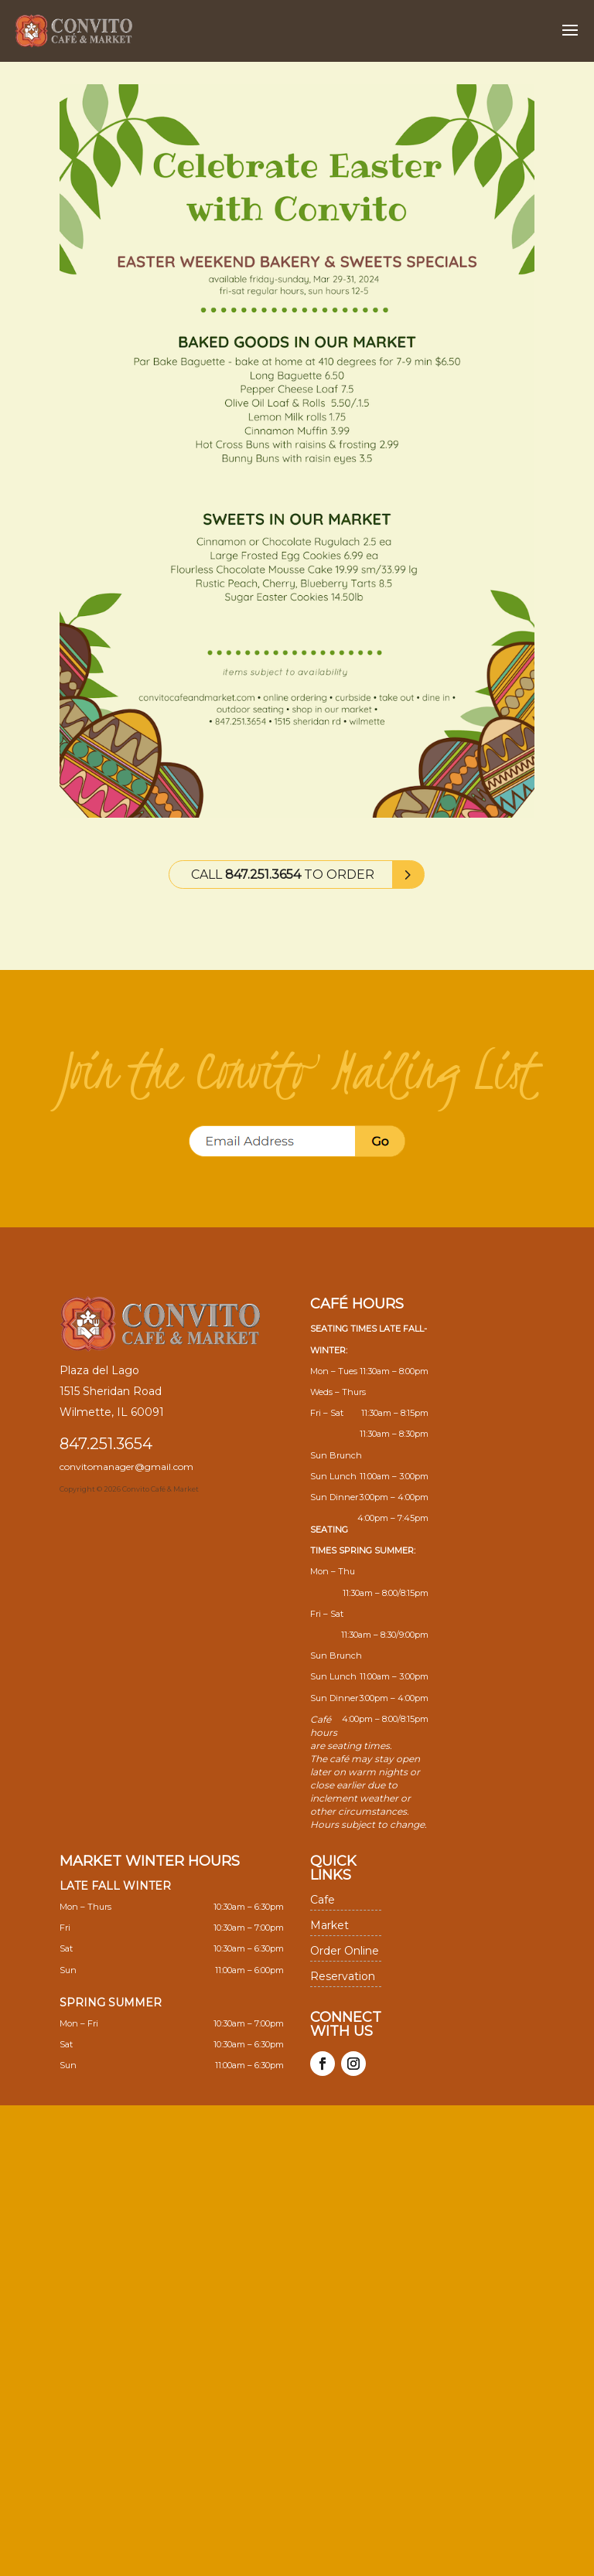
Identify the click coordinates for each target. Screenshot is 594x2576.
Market (329, 1925)
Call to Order (282, 874)
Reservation (342, 1976)
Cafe (322, 1900)
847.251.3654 (106, 1443)
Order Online (344, 1951)
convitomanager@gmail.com (126, 1466)
